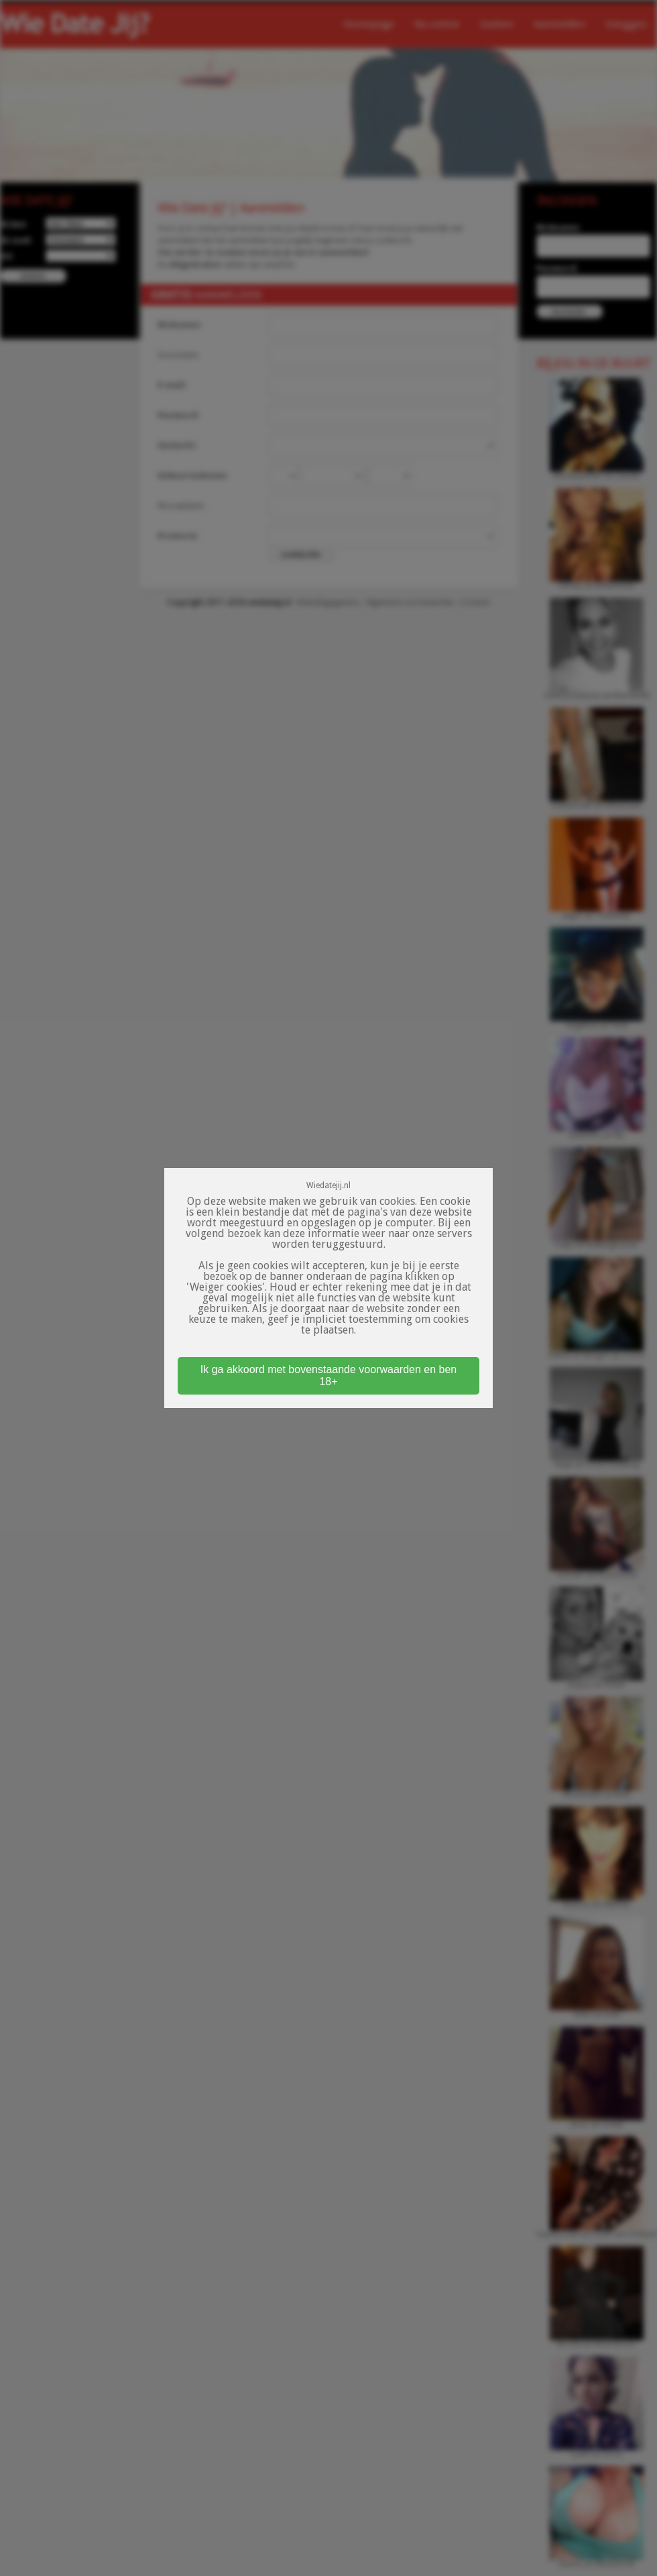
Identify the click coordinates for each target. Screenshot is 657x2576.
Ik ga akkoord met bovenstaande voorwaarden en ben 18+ (328, 1375)
